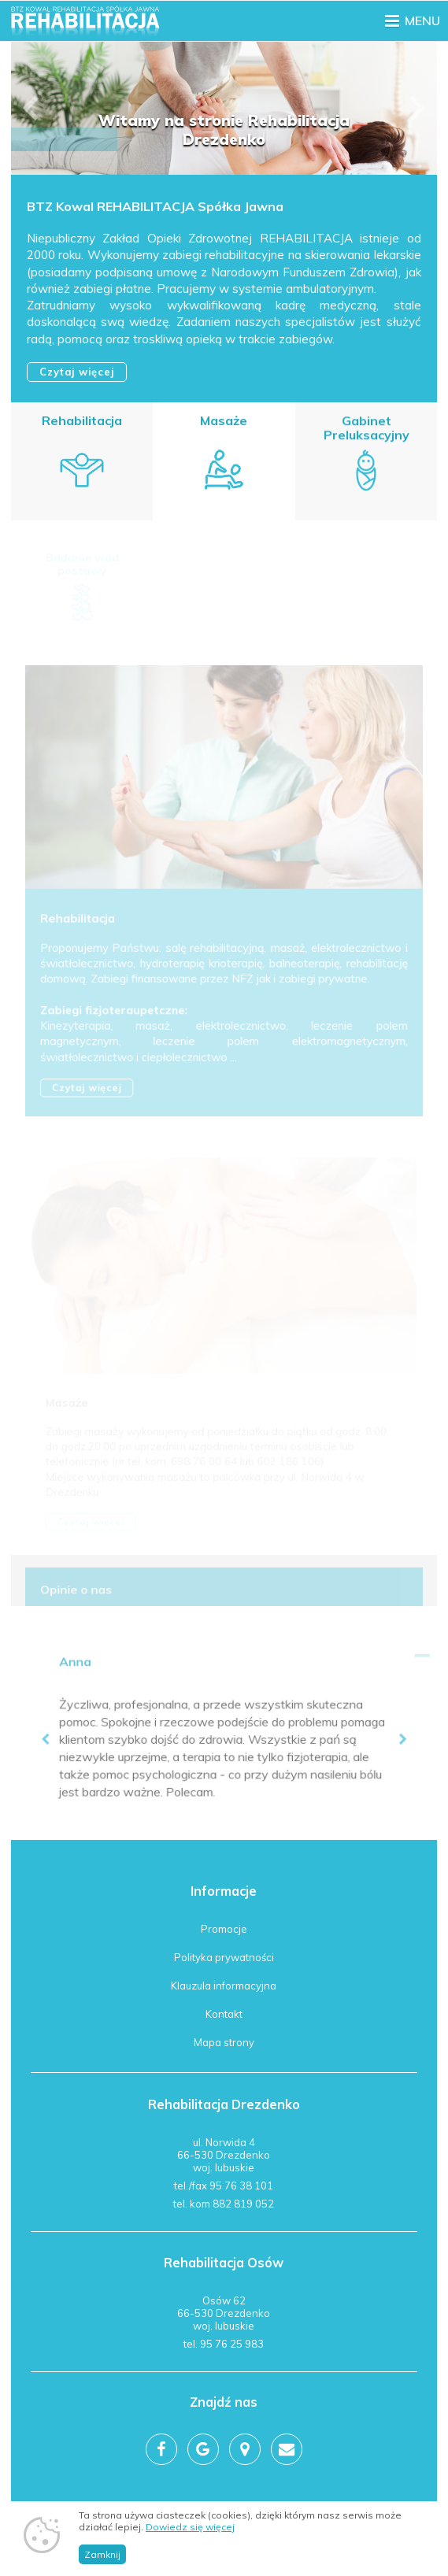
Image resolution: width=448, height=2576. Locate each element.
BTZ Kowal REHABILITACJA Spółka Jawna (155, 208)
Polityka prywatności (224, 1957)
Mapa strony (224, 2042)
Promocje (224, 1929)
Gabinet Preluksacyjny (366, 430)
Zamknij (102, 2554)
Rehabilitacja (82, 421)
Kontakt (224, 2014)
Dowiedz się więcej (190, 2527)
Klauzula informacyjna (223, 1985)
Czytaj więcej (78, 372)
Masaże (224, 422)
